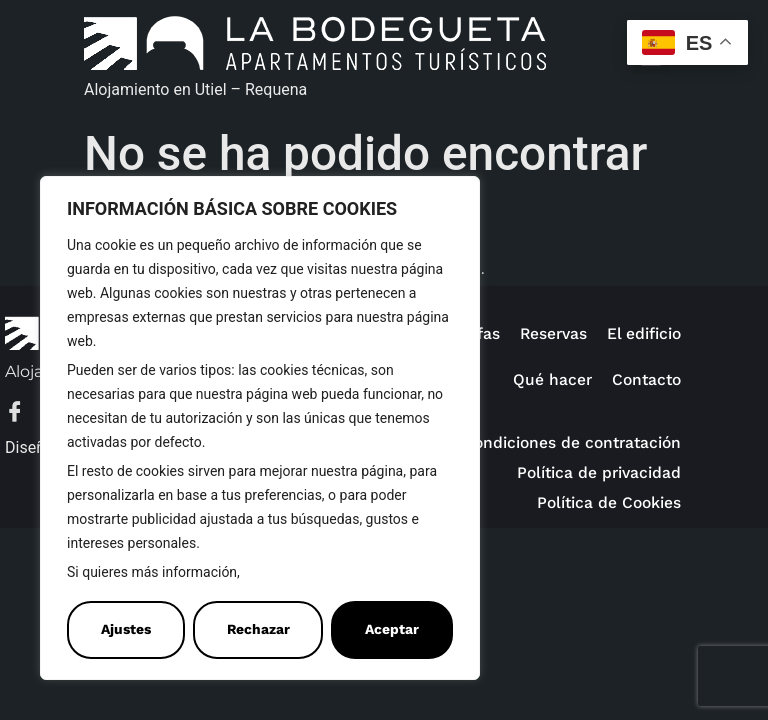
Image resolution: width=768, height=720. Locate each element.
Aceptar (392, 629)
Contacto (646, 379)
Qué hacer (552, 379)
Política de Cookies (308, 572)
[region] (260, 428)
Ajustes (126, 629)
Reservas (553, 333)
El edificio (644, 333)
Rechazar (258, 629)
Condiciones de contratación (572, 442)
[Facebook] (25, 413)
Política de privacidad (599, 472)
